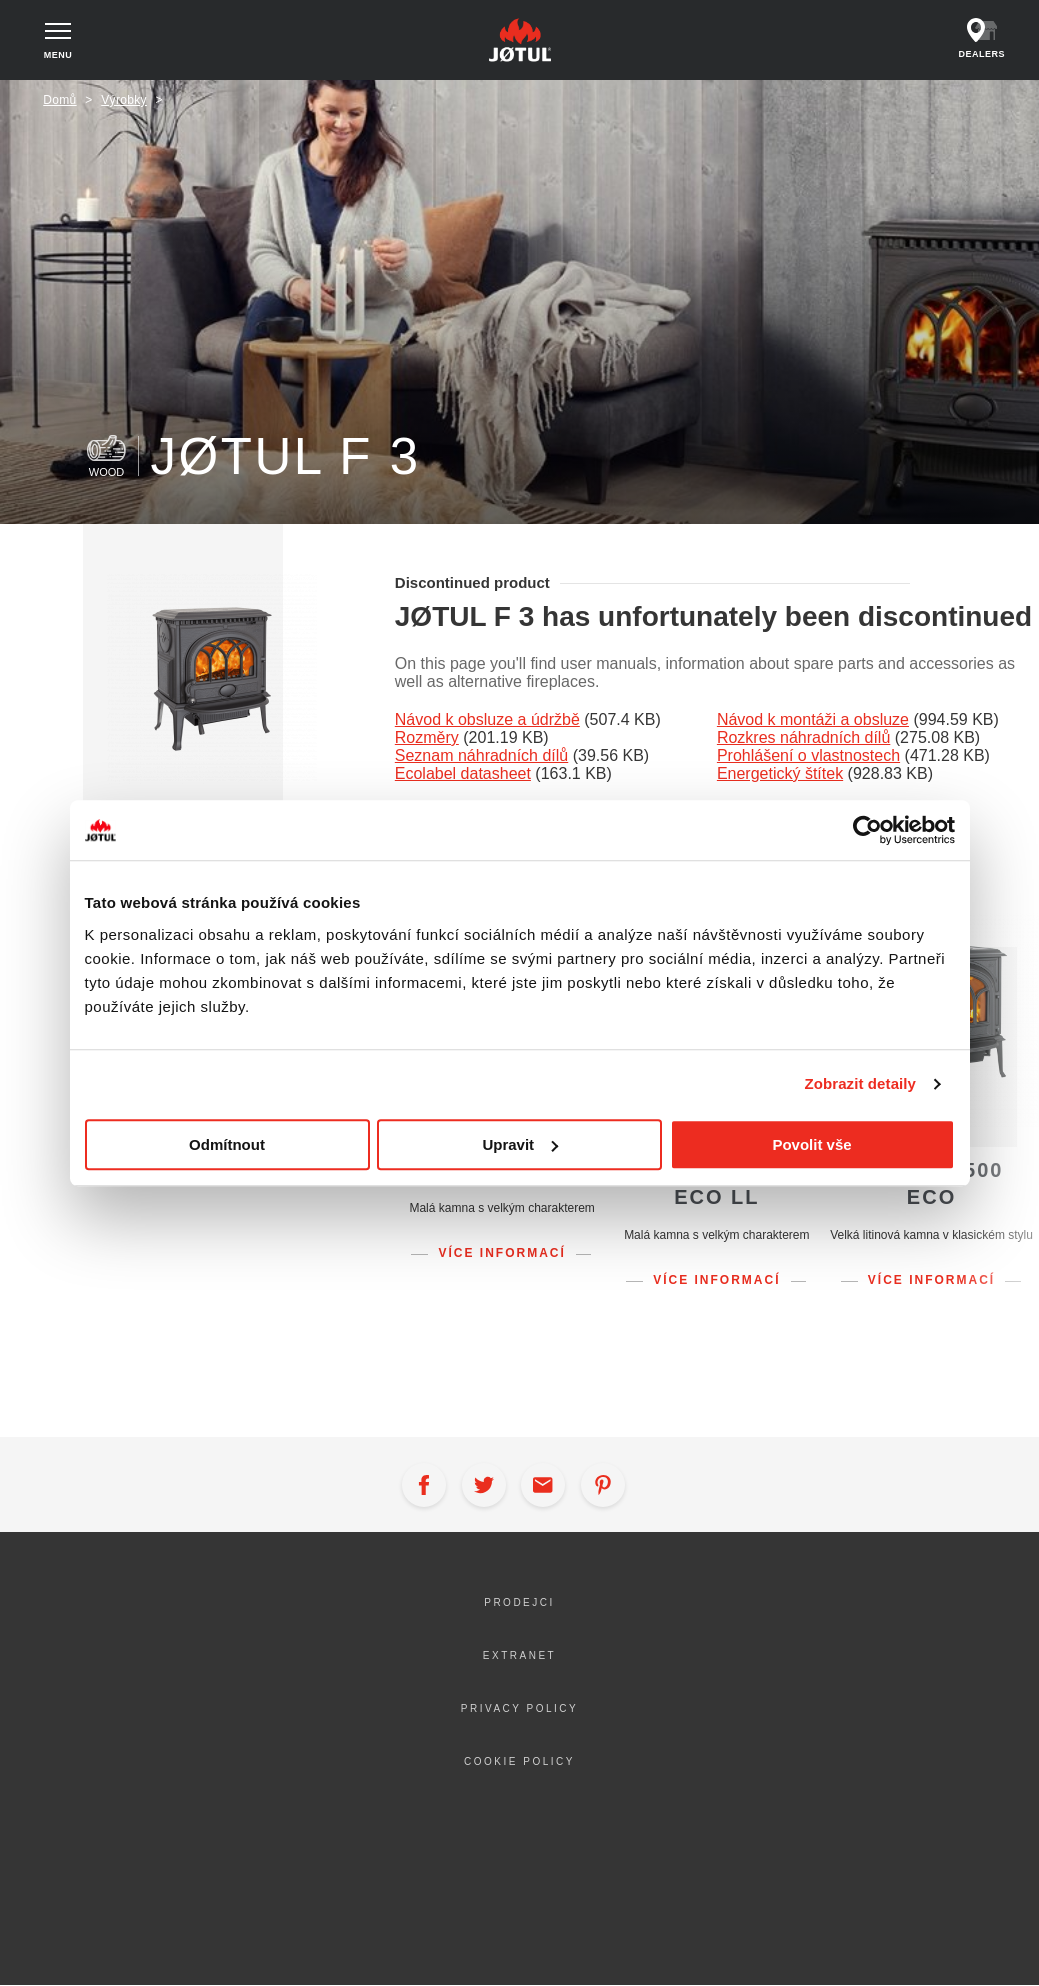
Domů (59, 100)
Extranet (519, 1655)
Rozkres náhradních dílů (803, 737)
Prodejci (519, 1602)
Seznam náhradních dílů (481, 755)
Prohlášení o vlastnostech (808, 755)
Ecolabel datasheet (463, 773)
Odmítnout (227, 1144)
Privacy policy (519, 1708)
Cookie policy (519, 1761)
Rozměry (427, 737)
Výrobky (124, 100)
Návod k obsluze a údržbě (487, 719)
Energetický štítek (780, 773)
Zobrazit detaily (860, 1083)
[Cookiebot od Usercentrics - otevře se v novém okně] (867, 830)
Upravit (520, 1144)
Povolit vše (811, 1144)
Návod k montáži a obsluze (813, 719)
